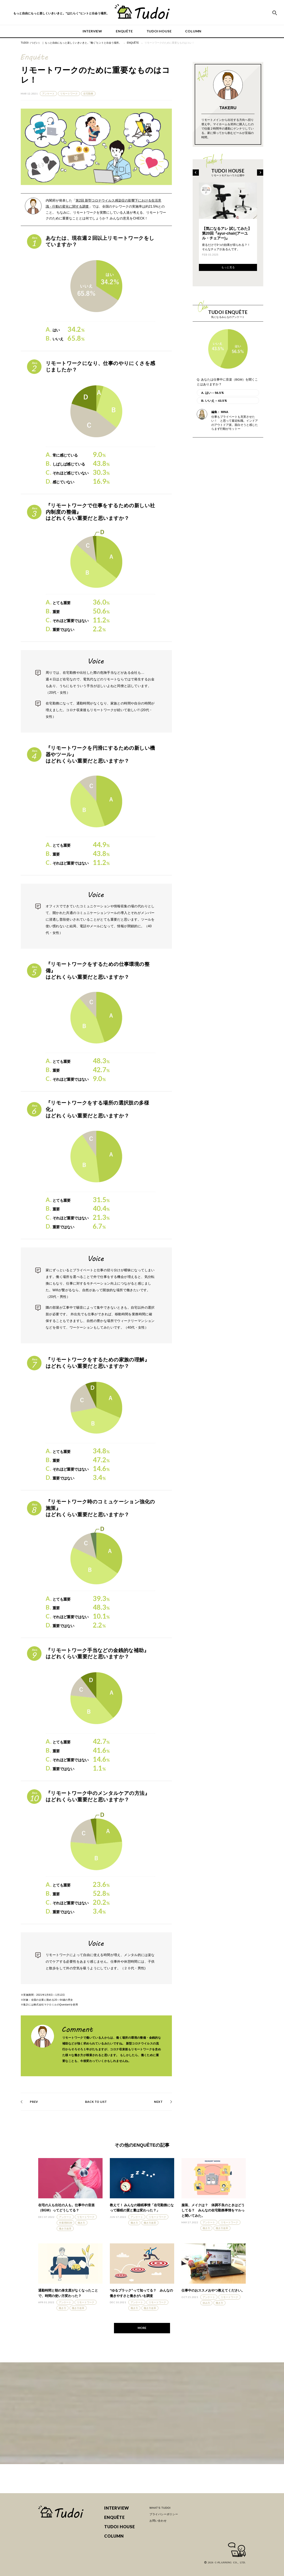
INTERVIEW (92, 31)
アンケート (48, 93)
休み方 (206, 2303)
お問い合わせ (158, 2520)
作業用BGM (65, 2222)
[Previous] (196, 172)
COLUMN (193, 31)
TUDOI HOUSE (159, 31)
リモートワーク (69, 93)
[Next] (260, 172)
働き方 (81, 2222)
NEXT (158, 2101)
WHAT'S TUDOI (160, 2507)
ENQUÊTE (124, 31)
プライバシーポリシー (163, 2514)
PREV (34, 2101)
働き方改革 (65, 2228)
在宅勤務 (88, 93)
